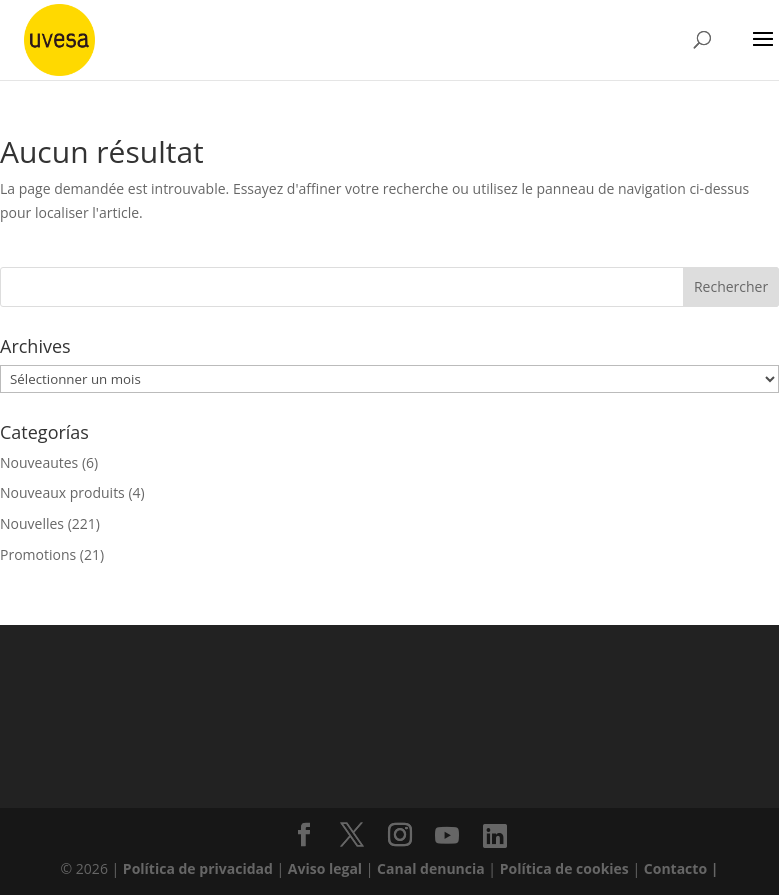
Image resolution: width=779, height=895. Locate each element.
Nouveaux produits (62, 492)
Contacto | (681, 868)
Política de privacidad (200, 868)
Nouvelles (32, 523)
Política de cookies (566, 868)
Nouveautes (39, 462)
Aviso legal (325, 868)
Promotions (38, 554)
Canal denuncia (431, 868)
